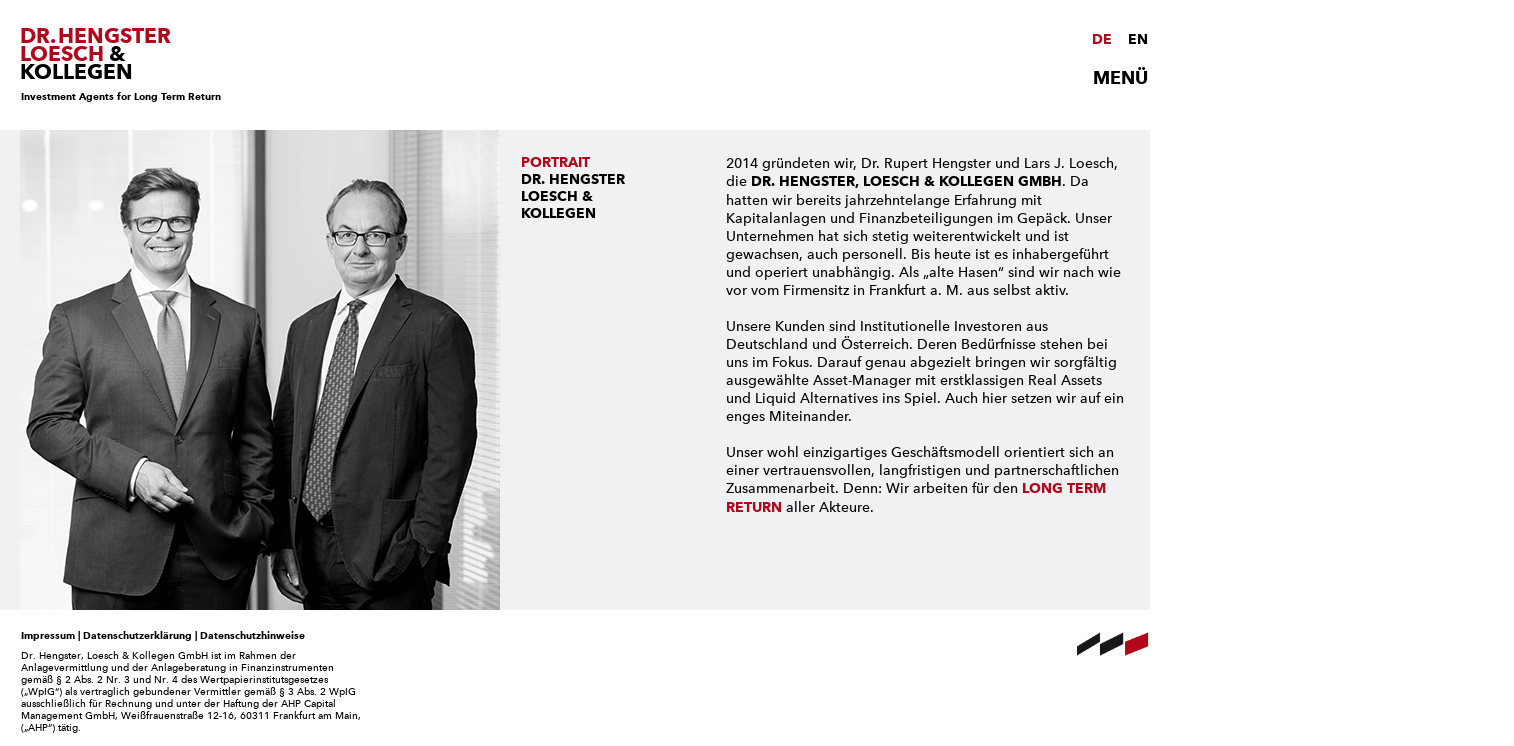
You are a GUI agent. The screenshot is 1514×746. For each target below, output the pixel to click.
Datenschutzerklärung (137, 635)
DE (1102, 39)
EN (1138, 39)
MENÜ (1120, 78)
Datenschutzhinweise (252, 635)
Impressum (48, 635)
